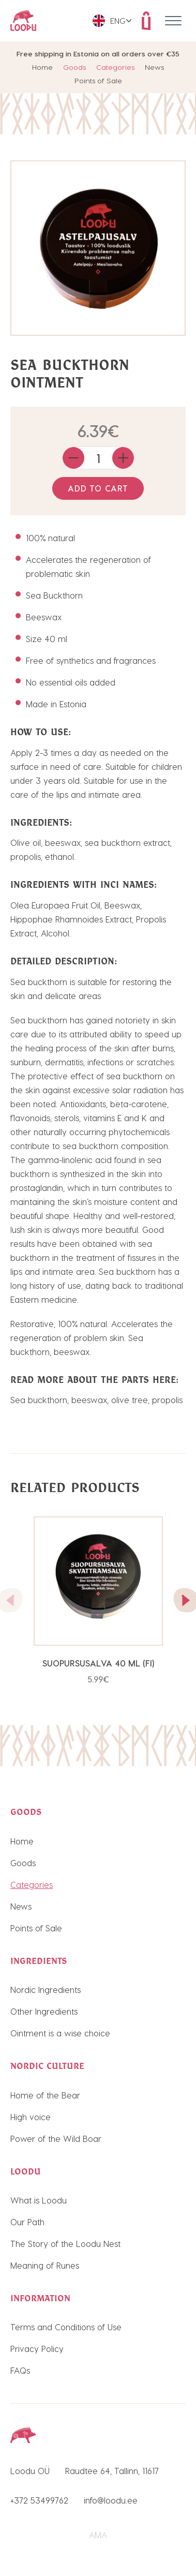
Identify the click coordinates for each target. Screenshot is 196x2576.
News (154, 67)
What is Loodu (38, 2200)
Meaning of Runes (44, 2265)
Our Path (27, 2222)
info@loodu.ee (111, 2500)
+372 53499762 (39, 2500)
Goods (74, 67)
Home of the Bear (45, 2095)
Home (42, 67)
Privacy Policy (37, 2349)
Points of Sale (98, 80)
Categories (115, 67)
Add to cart (98, 488)
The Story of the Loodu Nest (65, 2244)
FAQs (20, 2370)
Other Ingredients (44, 2011)
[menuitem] (112, 20)
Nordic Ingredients (45, 1989)
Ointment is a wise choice (60, 2033)
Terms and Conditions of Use (66, 2327)
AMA (98, 2535)
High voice (30, 2117)
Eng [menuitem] (118, 20)
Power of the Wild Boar (55, 2138)
